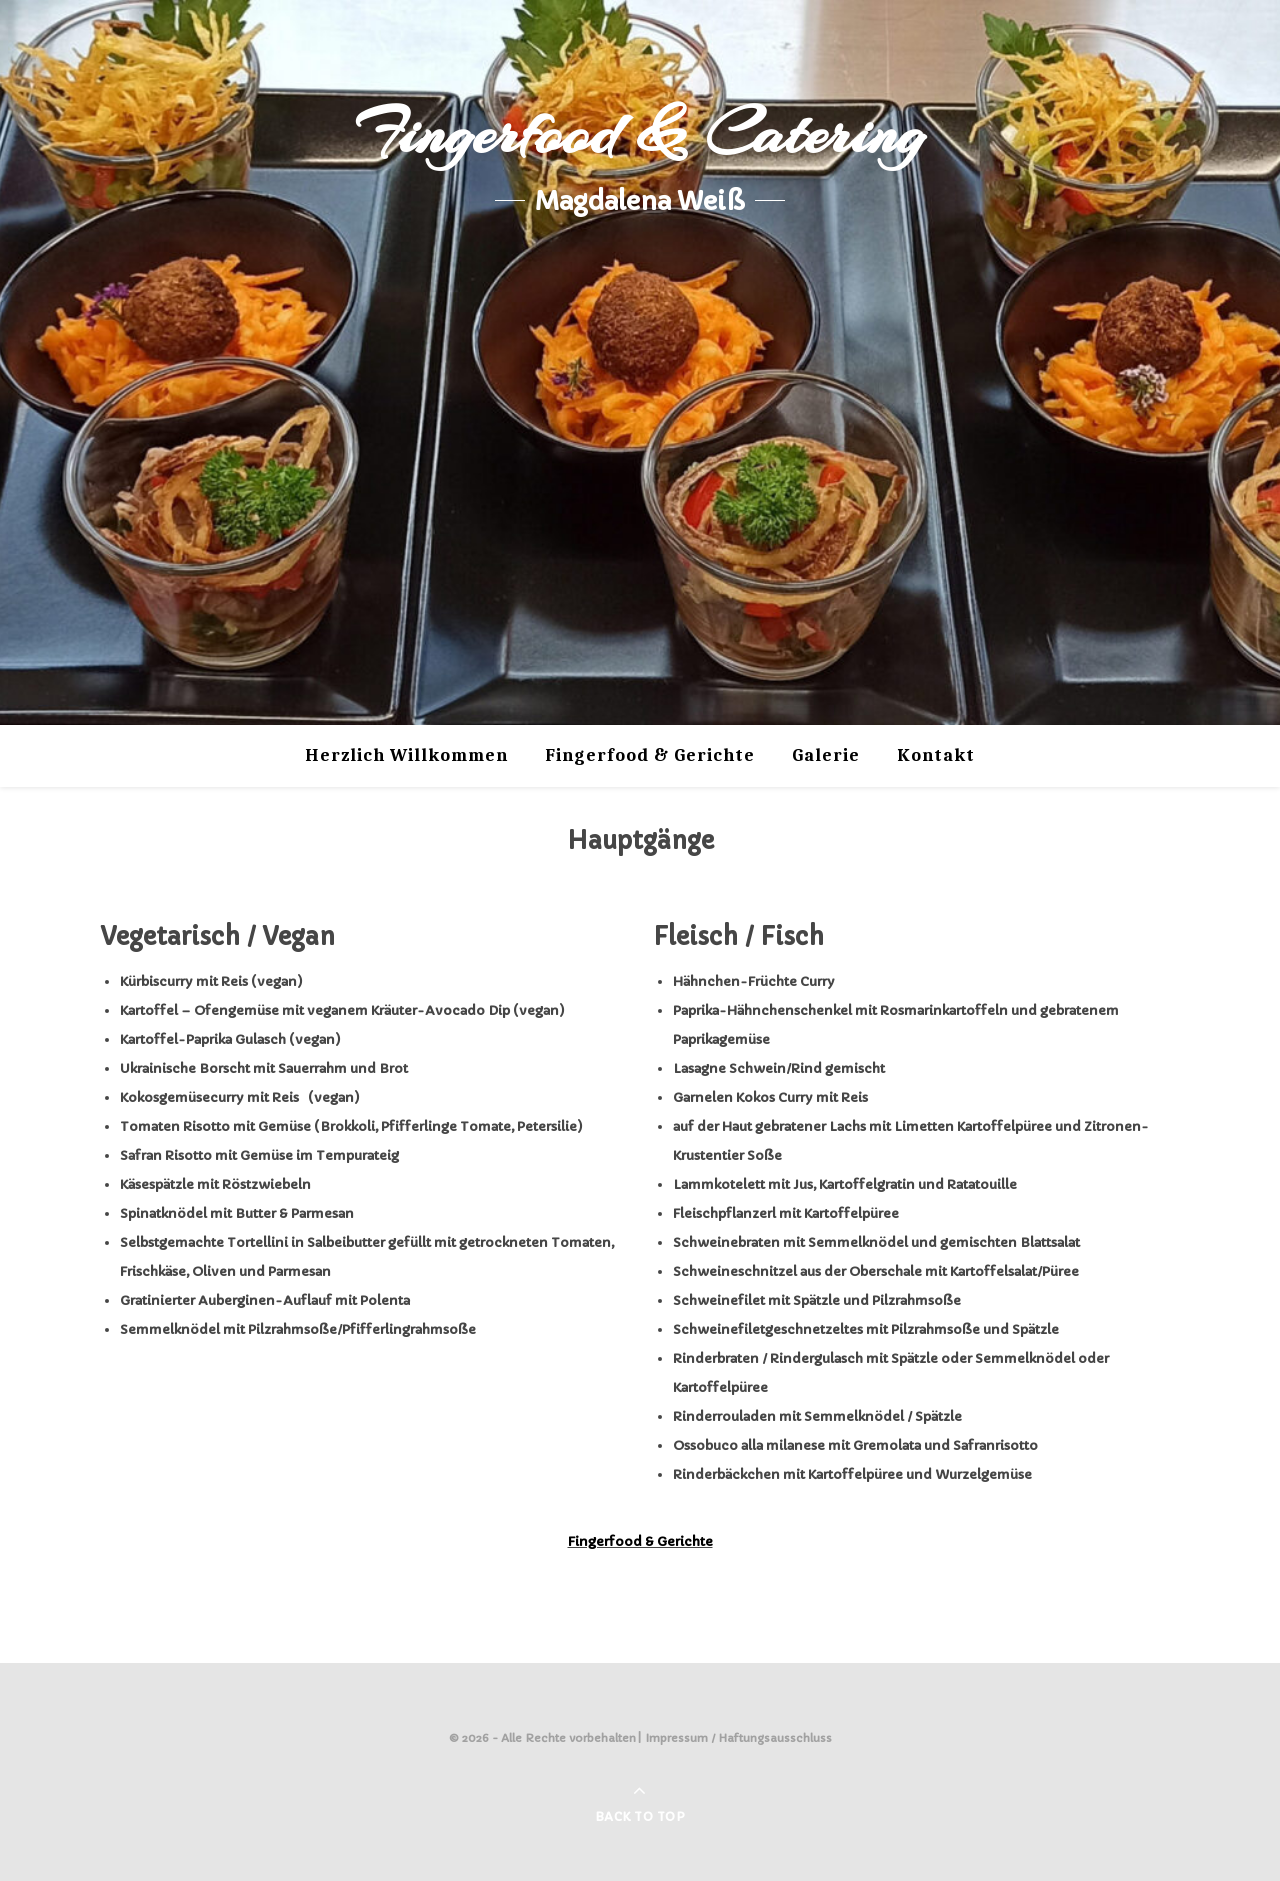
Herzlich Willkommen (406, 755)
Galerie (826, 755)
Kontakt (936, 755)
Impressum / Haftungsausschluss (739, 1738)
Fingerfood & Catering (640, 133)
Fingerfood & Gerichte (650, 755)
